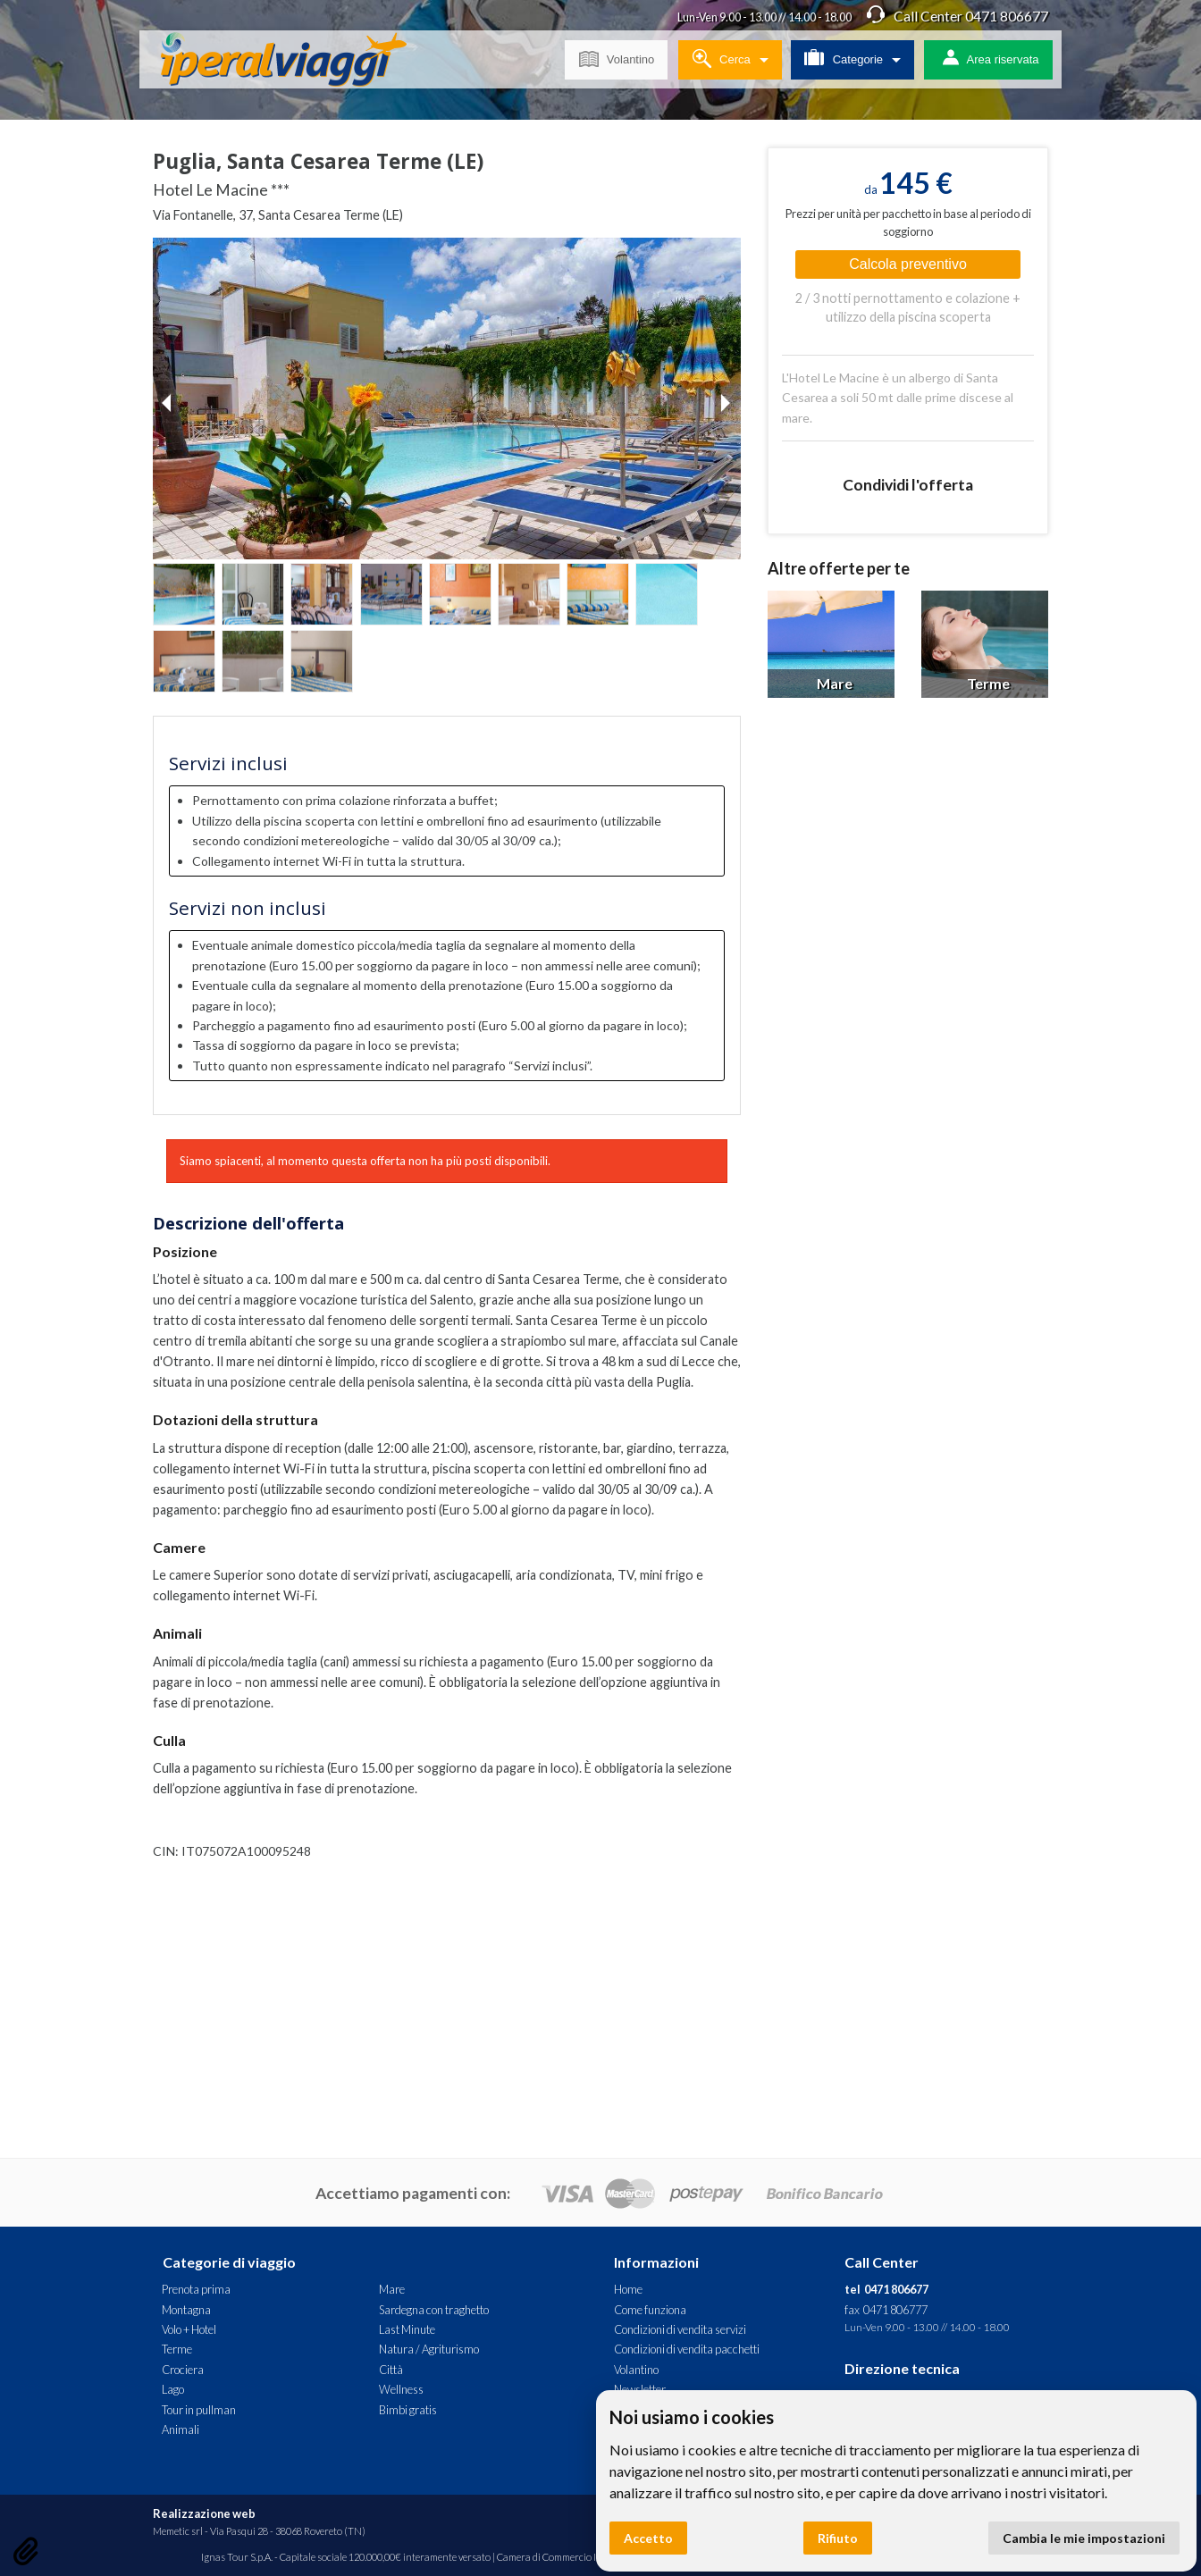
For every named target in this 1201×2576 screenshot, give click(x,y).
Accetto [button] (648, 2538)
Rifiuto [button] (838, 2538)
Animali (180, 2429)
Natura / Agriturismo (429, 2349)
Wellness (401, 2389)
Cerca (721, 56)
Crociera (183, 2369)
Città (391, 2369)
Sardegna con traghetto (434, 2310)
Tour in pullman (199, 2410)
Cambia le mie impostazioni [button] (1084, 2538)
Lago (173, 2389)
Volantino (616, 56)
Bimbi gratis (408, 2410)
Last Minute (407, 2329)
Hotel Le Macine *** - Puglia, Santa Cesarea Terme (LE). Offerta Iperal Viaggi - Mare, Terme (297, 62)
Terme (177, 2349)
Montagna (186, 2310)
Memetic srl (178, 2531)
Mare (392, 2289)
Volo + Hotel (189, 2329)
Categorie (843, 56)
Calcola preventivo (908, 264)
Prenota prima (196, 2289)
